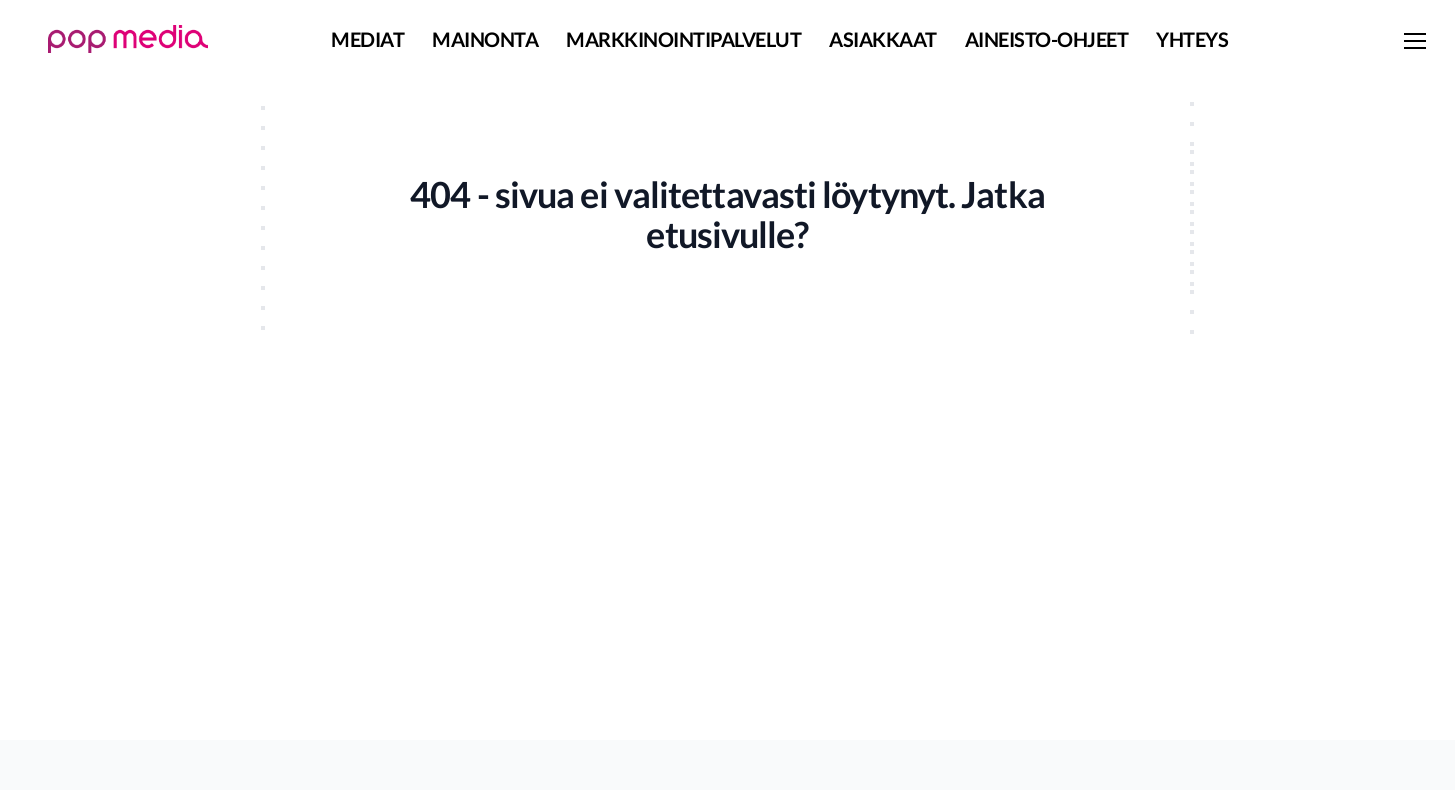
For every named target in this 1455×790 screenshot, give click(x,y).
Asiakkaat (883, 39)
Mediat (367, 39)
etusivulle (720, 234)
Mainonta (485, 39)
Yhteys (1192, 39)
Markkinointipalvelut (683, 39)
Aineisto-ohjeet (1047, 39)
